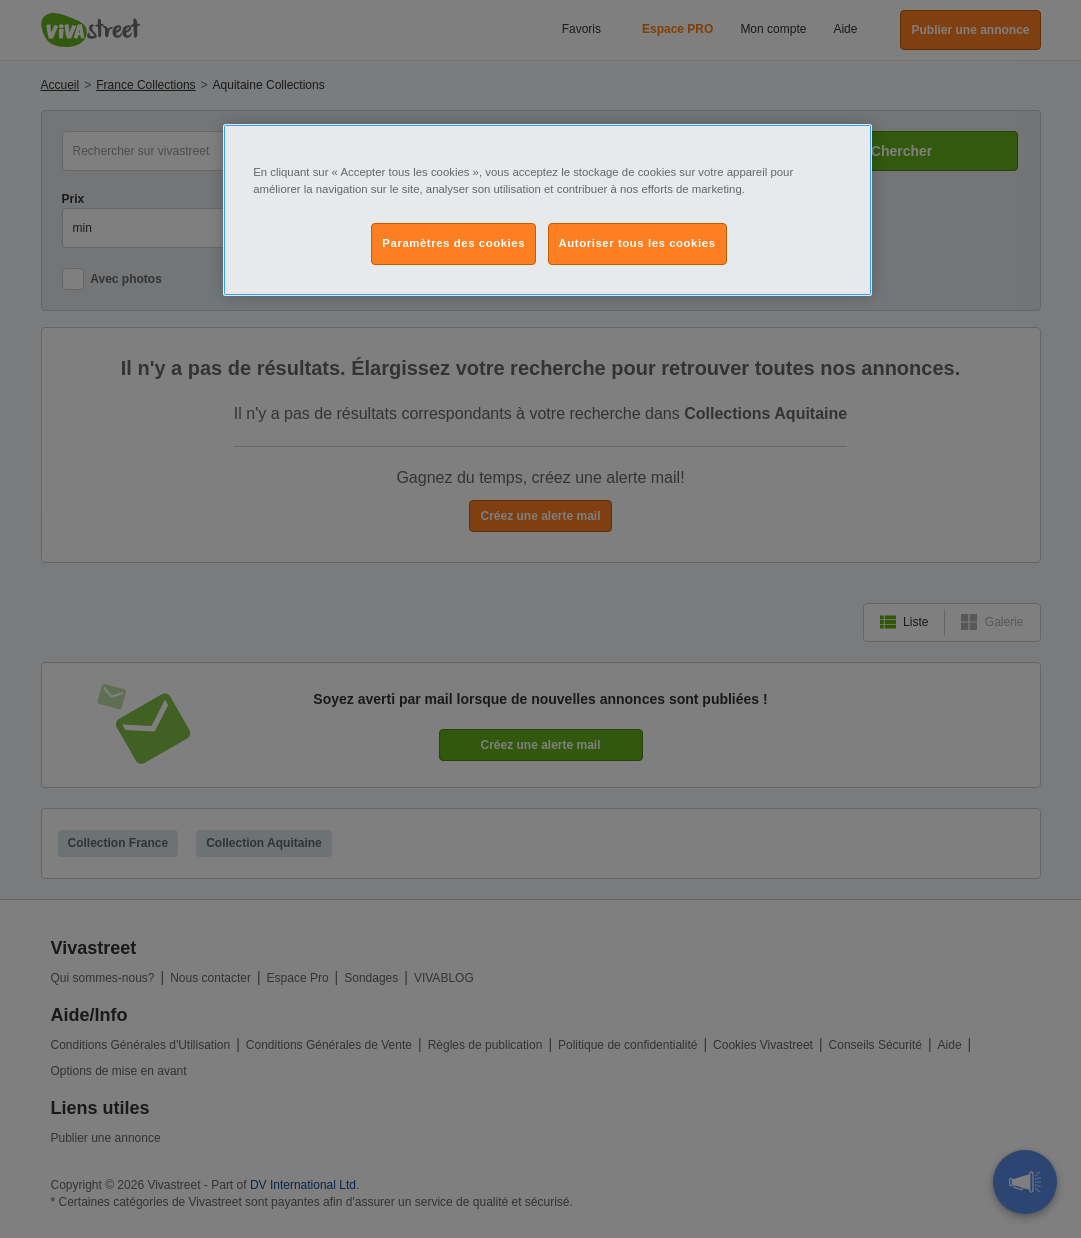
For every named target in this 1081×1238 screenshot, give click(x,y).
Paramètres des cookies (453, 243)
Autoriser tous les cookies (637, 243)
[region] (547, 210)
